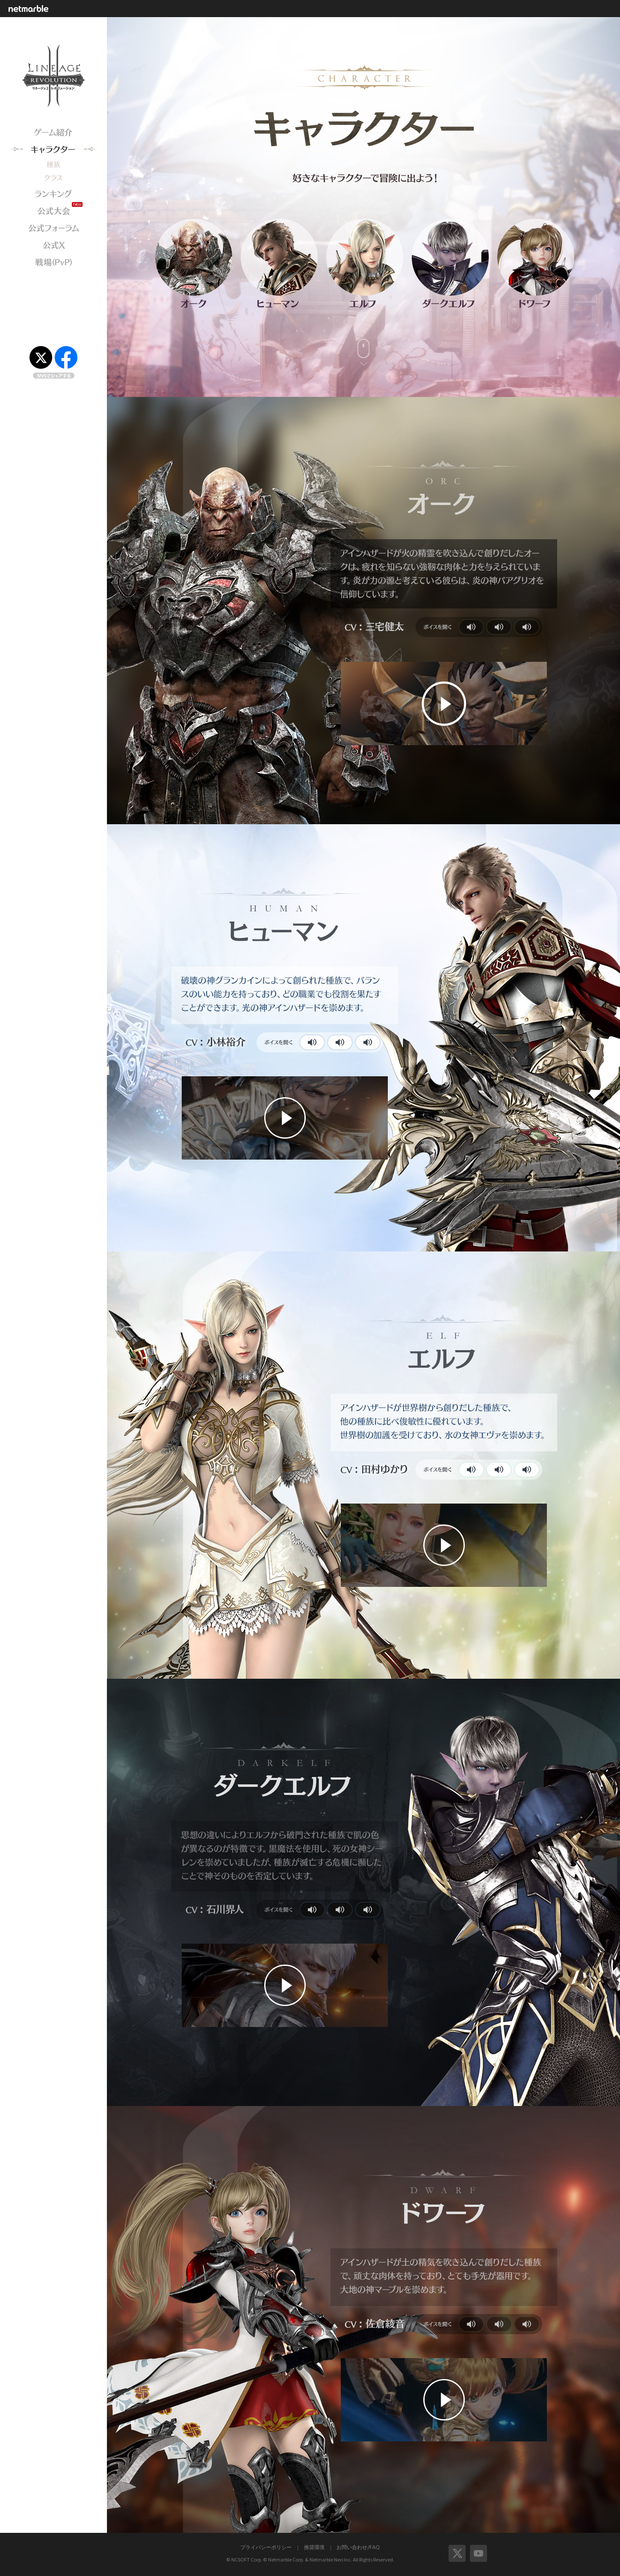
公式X (53, 245)
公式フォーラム (53, 228)
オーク (194, 257)
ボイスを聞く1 (471, 627)
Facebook (66, 357)
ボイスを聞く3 (527, 627)
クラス (53, 177)
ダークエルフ (450, 257)
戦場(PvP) (53, 262)
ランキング (53, 194)
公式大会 (53, 211)
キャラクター (53, 149)
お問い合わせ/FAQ (358, 2547)
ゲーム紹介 (53, 132)
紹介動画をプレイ (444, 703)
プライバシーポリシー (266, 2547)
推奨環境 (314, 2547)
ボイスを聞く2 (499, 627)
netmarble (31, 8)
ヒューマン (279, 257)
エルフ (364, 257)
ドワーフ (535, 257)
